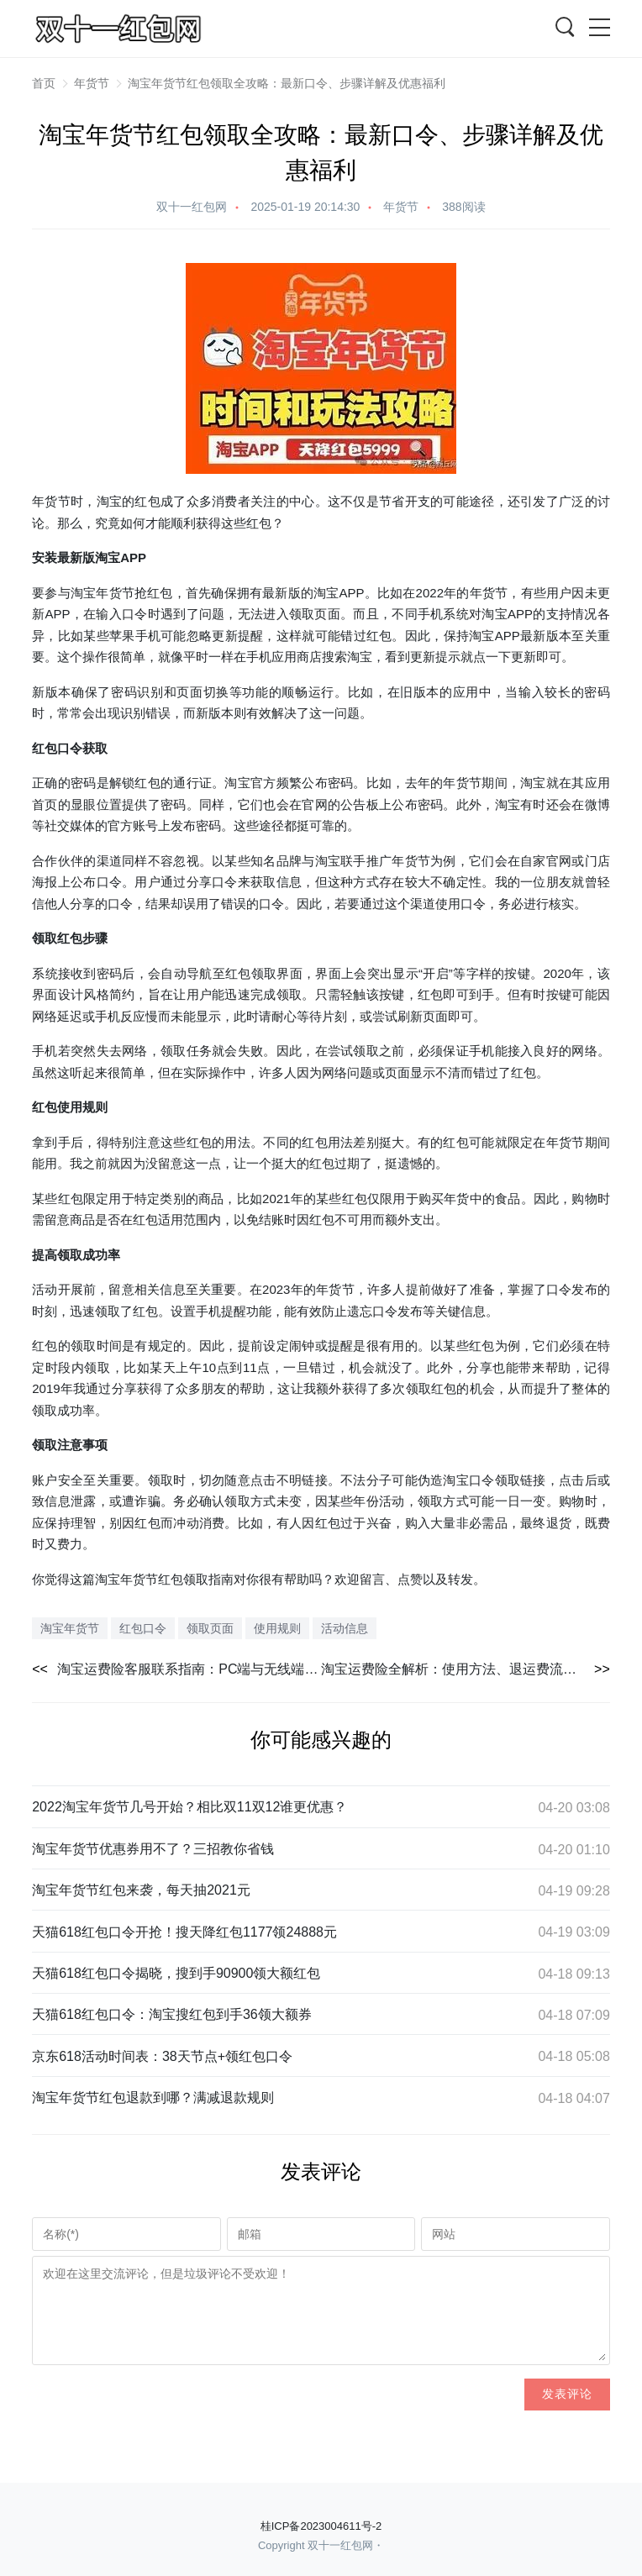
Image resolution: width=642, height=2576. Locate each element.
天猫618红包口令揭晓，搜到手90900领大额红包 (176, 1973)
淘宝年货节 (102, 593)
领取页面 (210, 1628)
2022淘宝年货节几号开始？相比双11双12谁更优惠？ (189, 1807)
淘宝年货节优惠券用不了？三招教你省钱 (153, 1849)
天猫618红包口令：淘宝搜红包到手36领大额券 (172, 2014)
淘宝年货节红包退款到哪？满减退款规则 (153, 2097)
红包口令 (57, 748)
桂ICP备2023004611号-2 (321, 2526)
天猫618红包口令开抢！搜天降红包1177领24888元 (184, 1932)
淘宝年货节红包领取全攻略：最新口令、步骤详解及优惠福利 (286, 83)
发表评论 (567, 2394)
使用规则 (82, 1107)
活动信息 (344, 1628)
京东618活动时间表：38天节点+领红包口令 (162, 2056)
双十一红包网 (191, 206)
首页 (43, 83)
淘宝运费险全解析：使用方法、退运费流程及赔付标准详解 (465, 1669)
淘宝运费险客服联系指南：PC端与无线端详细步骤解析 (189, 1669)
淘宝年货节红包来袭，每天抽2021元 (141, 1890)
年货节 (91, 83)
